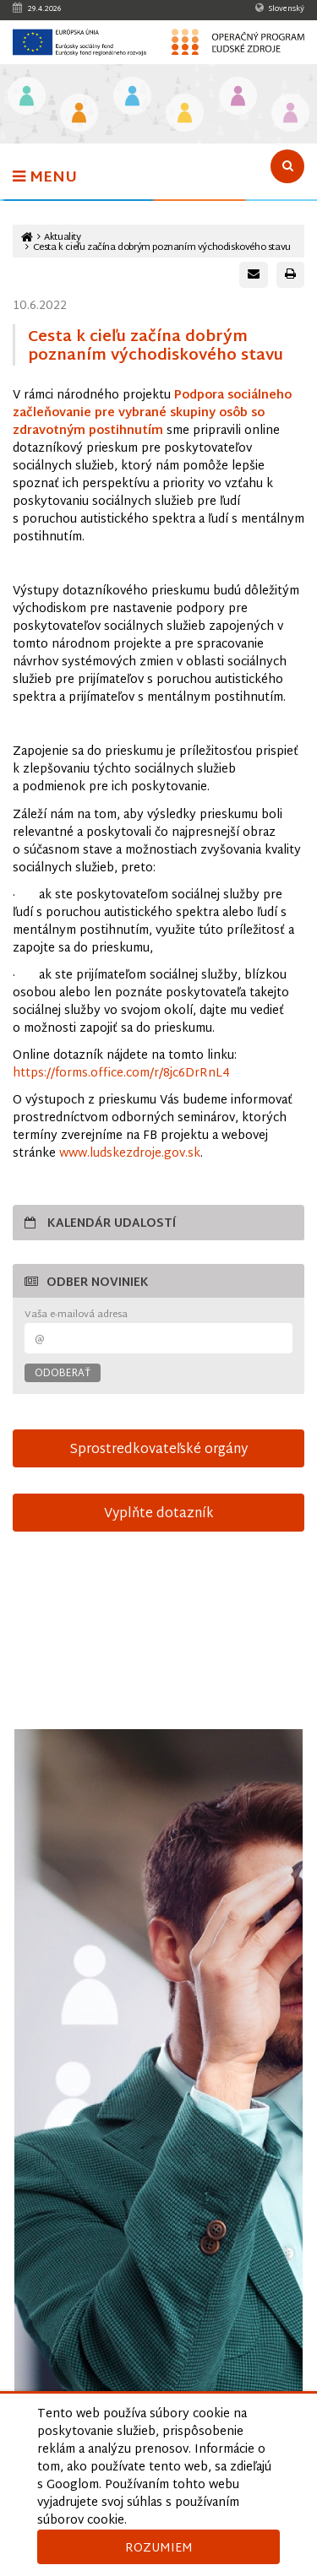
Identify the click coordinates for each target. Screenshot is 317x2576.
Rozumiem (159, 2548)
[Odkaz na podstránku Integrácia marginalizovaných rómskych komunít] (238, 97)
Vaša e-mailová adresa (76, 1315)
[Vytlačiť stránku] (290, 274)
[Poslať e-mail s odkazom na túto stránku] (254, 274)
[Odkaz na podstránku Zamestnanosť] (132, 97)
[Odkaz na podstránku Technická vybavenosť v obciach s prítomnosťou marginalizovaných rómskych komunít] (290, 114)
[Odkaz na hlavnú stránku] (27, 238)
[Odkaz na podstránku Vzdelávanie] (27, 97)
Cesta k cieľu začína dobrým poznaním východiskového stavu (162, 248)
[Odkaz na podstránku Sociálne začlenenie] (185, 114)
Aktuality (62, 238)
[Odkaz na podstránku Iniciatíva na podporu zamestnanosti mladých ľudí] (79, 114)
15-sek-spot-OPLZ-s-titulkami (158, 1640)
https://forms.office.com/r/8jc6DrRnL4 (121, 1073)
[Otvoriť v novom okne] (158, 2109)
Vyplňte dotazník (159, 1514)
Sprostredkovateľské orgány (158, 1450)
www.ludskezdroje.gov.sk (129, 1153)
